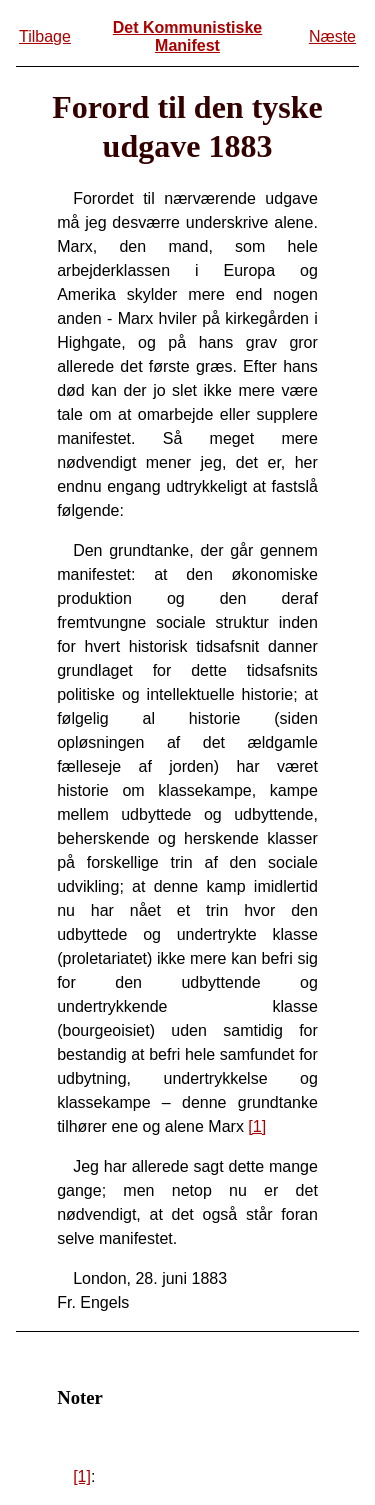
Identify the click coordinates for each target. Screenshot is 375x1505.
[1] (257, 1126)
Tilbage (45, 36)
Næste (332, 36)
